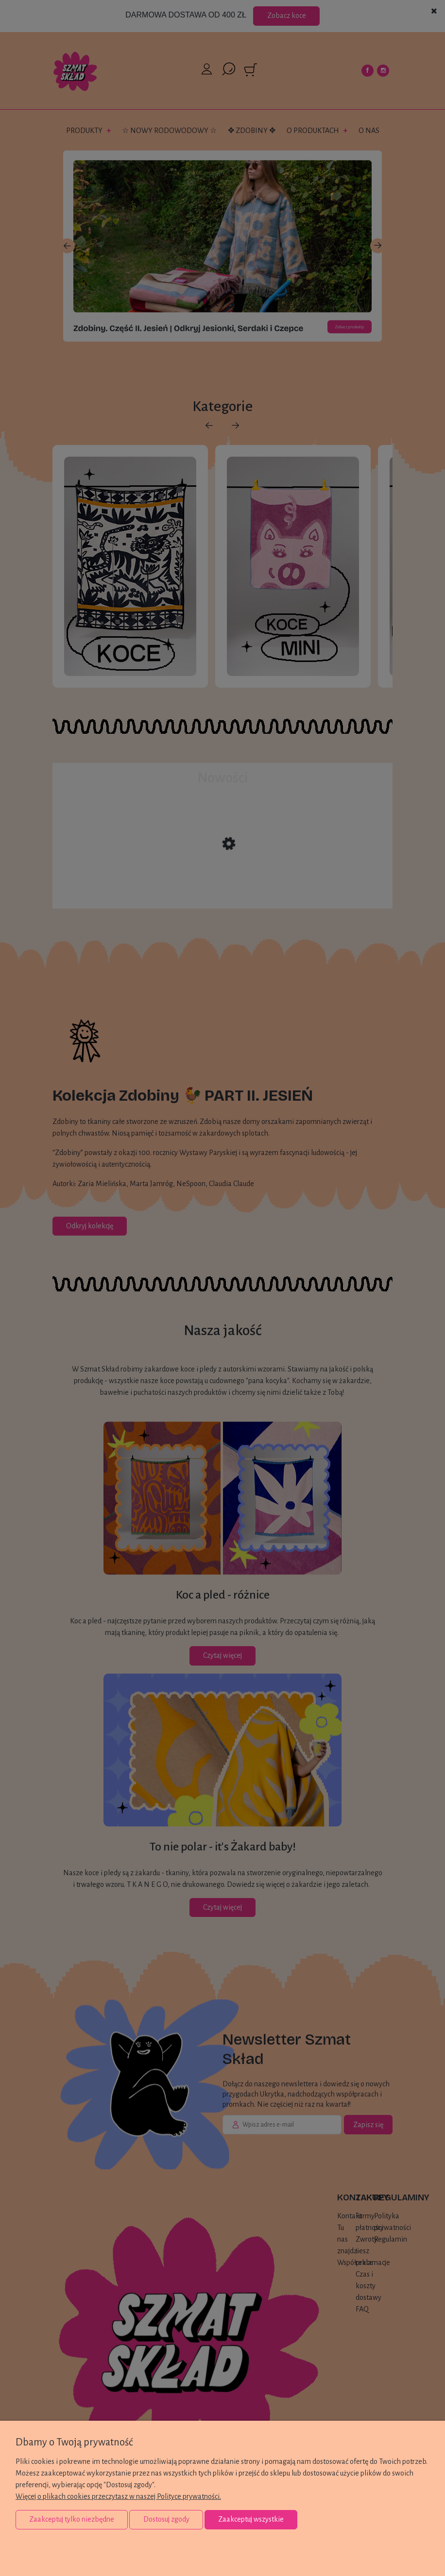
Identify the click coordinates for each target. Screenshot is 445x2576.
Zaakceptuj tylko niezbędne (71, 2519)
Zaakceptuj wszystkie (251, 2519)
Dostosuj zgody (166, 2519)
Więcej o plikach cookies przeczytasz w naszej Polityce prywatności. (118, 2496)
